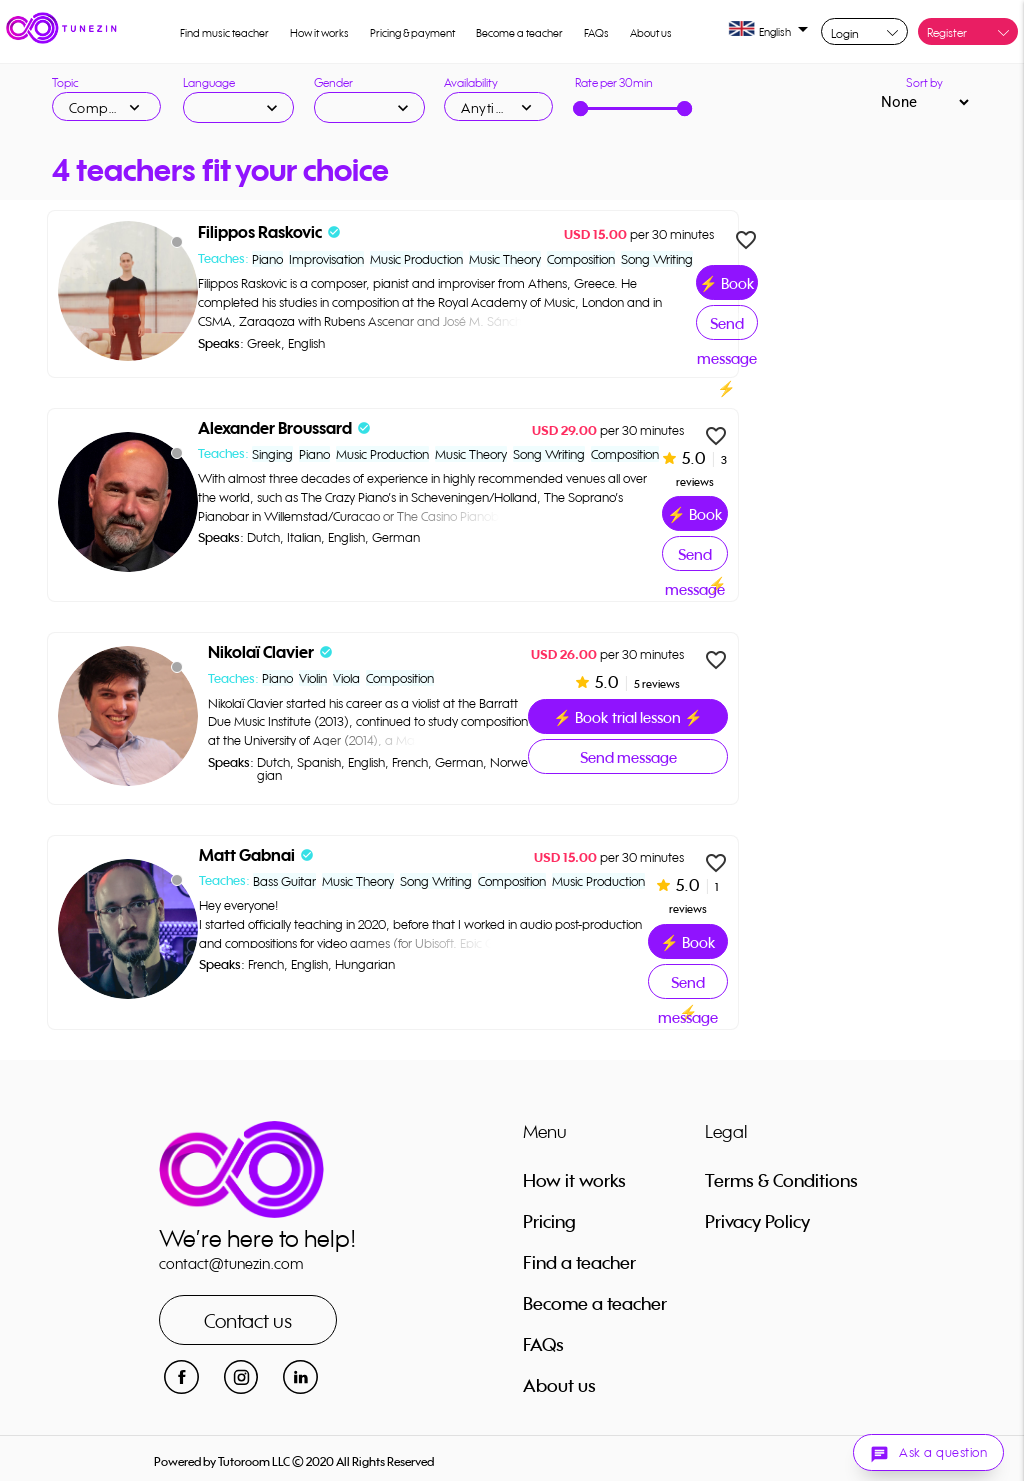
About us (651, 33)
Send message (727, 327)
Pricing (549, 1221)
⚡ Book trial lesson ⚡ (727, 287)
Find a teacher (579, 1262)
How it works (319, 33)
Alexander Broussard (275, 428)
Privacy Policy (757, 1221)
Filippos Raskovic (260, 232)
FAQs (596, 33)
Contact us (248, 1320)
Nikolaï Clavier (261, 652)
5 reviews (656, 684)
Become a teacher (519, 33)
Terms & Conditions (781, 1180)
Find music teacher (224, 33)
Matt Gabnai (247, 855)
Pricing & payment (412, 33)
